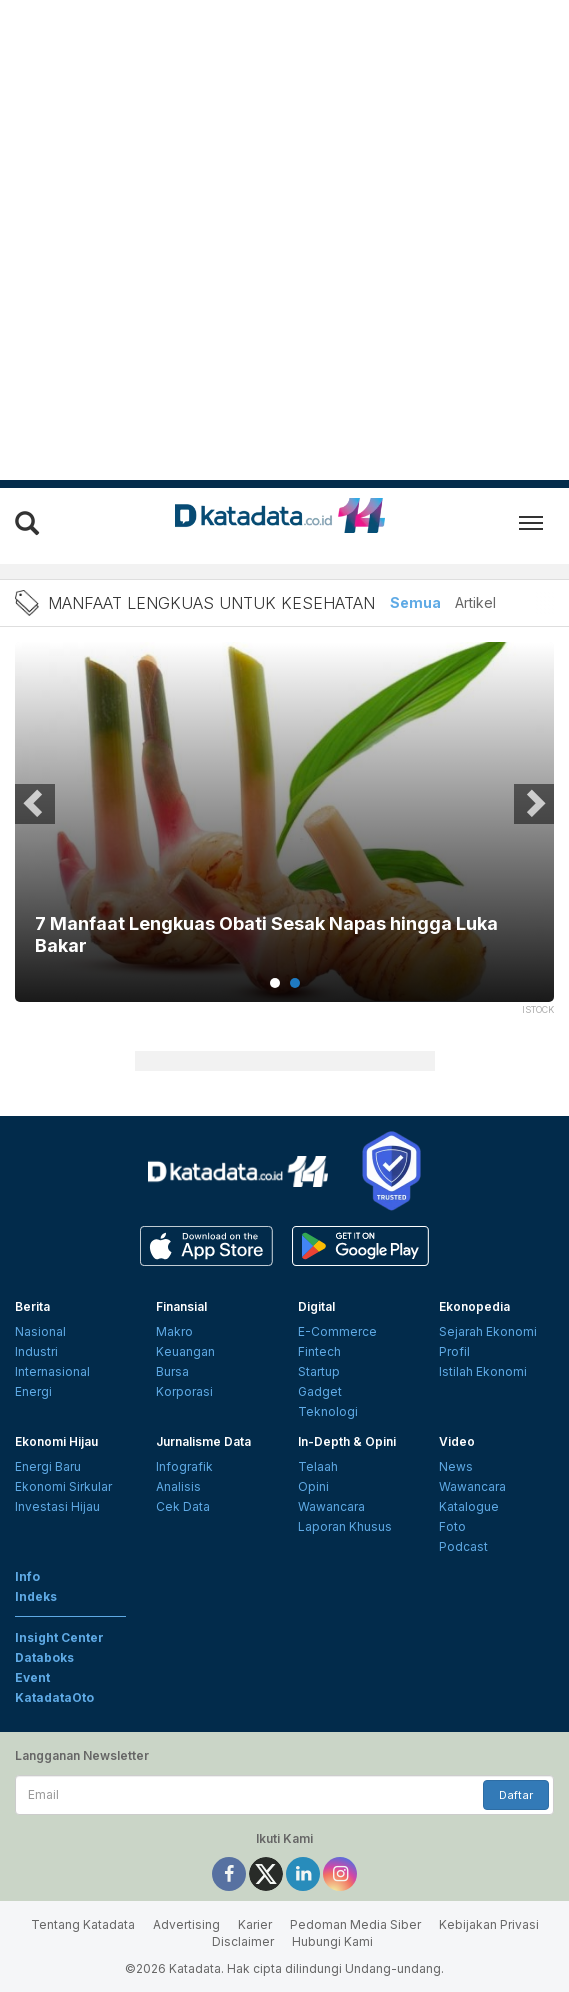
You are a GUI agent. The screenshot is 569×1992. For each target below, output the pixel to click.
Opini (313, 1486)
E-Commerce (337, 1331)
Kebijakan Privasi (489, 1924)
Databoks (44, 1657)
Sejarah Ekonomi (488, 1331)
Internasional (52, 1371)
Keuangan (185, 1351)
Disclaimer (243, 1941)
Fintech (319, 1351)
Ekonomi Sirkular (63, 1486)
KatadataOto (54, 1697)
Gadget (320, 1391)
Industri (36, 1351)
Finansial (181, 1306)
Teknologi (328, 1411)
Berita (32, 1306)
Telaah (318, 1466)
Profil (454, 1351)
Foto (452, 1526)
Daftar (516, 1795)
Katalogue (469, 1506)
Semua (415, 602)
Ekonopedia (474, 1306)
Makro (174, 1331)
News (456, 1466)
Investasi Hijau (57, 1506)
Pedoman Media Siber (355, 1924)
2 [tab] (295, 983)
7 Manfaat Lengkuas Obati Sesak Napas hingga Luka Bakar (266, 934)
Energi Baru (48, 1466)
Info (27, 1576)
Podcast (463, 1546)
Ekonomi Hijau (56, 1441)
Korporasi (184, 1391)
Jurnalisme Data (203, 1441)
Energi (33, 1391)
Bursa (172, 1371)
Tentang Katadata (83, 1924)
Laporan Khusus (345, 1526)
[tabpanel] (284, 834)
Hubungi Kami (332, 1941)
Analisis (178, 1486)
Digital (316, 1306)
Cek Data (183, 1506)
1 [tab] (275, 983)
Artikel (475, 602)
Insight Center (59, 1637)
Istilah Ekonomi (483, 1371)
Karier (255, 1924)
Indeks (36, 1596)
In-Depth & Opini (347, 1441)
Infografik (184, 1466)
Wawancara (331, 1506)
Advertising (186, 1924)
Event (32, 1677)
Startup (319, 1371)
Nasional (40, 1331)
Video (457, 1441)
